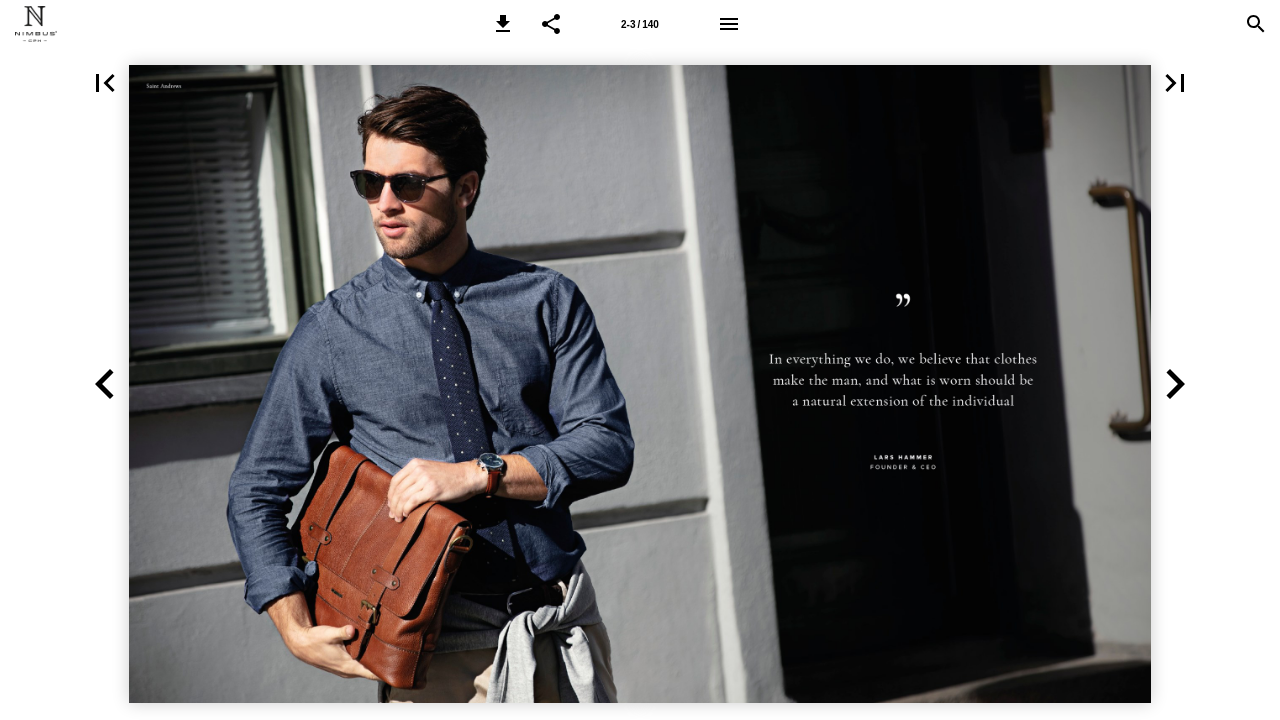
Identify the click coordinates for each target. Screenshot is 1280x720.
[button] (503, 24)
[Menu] (729, 24)
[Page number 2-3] (640, 24)
